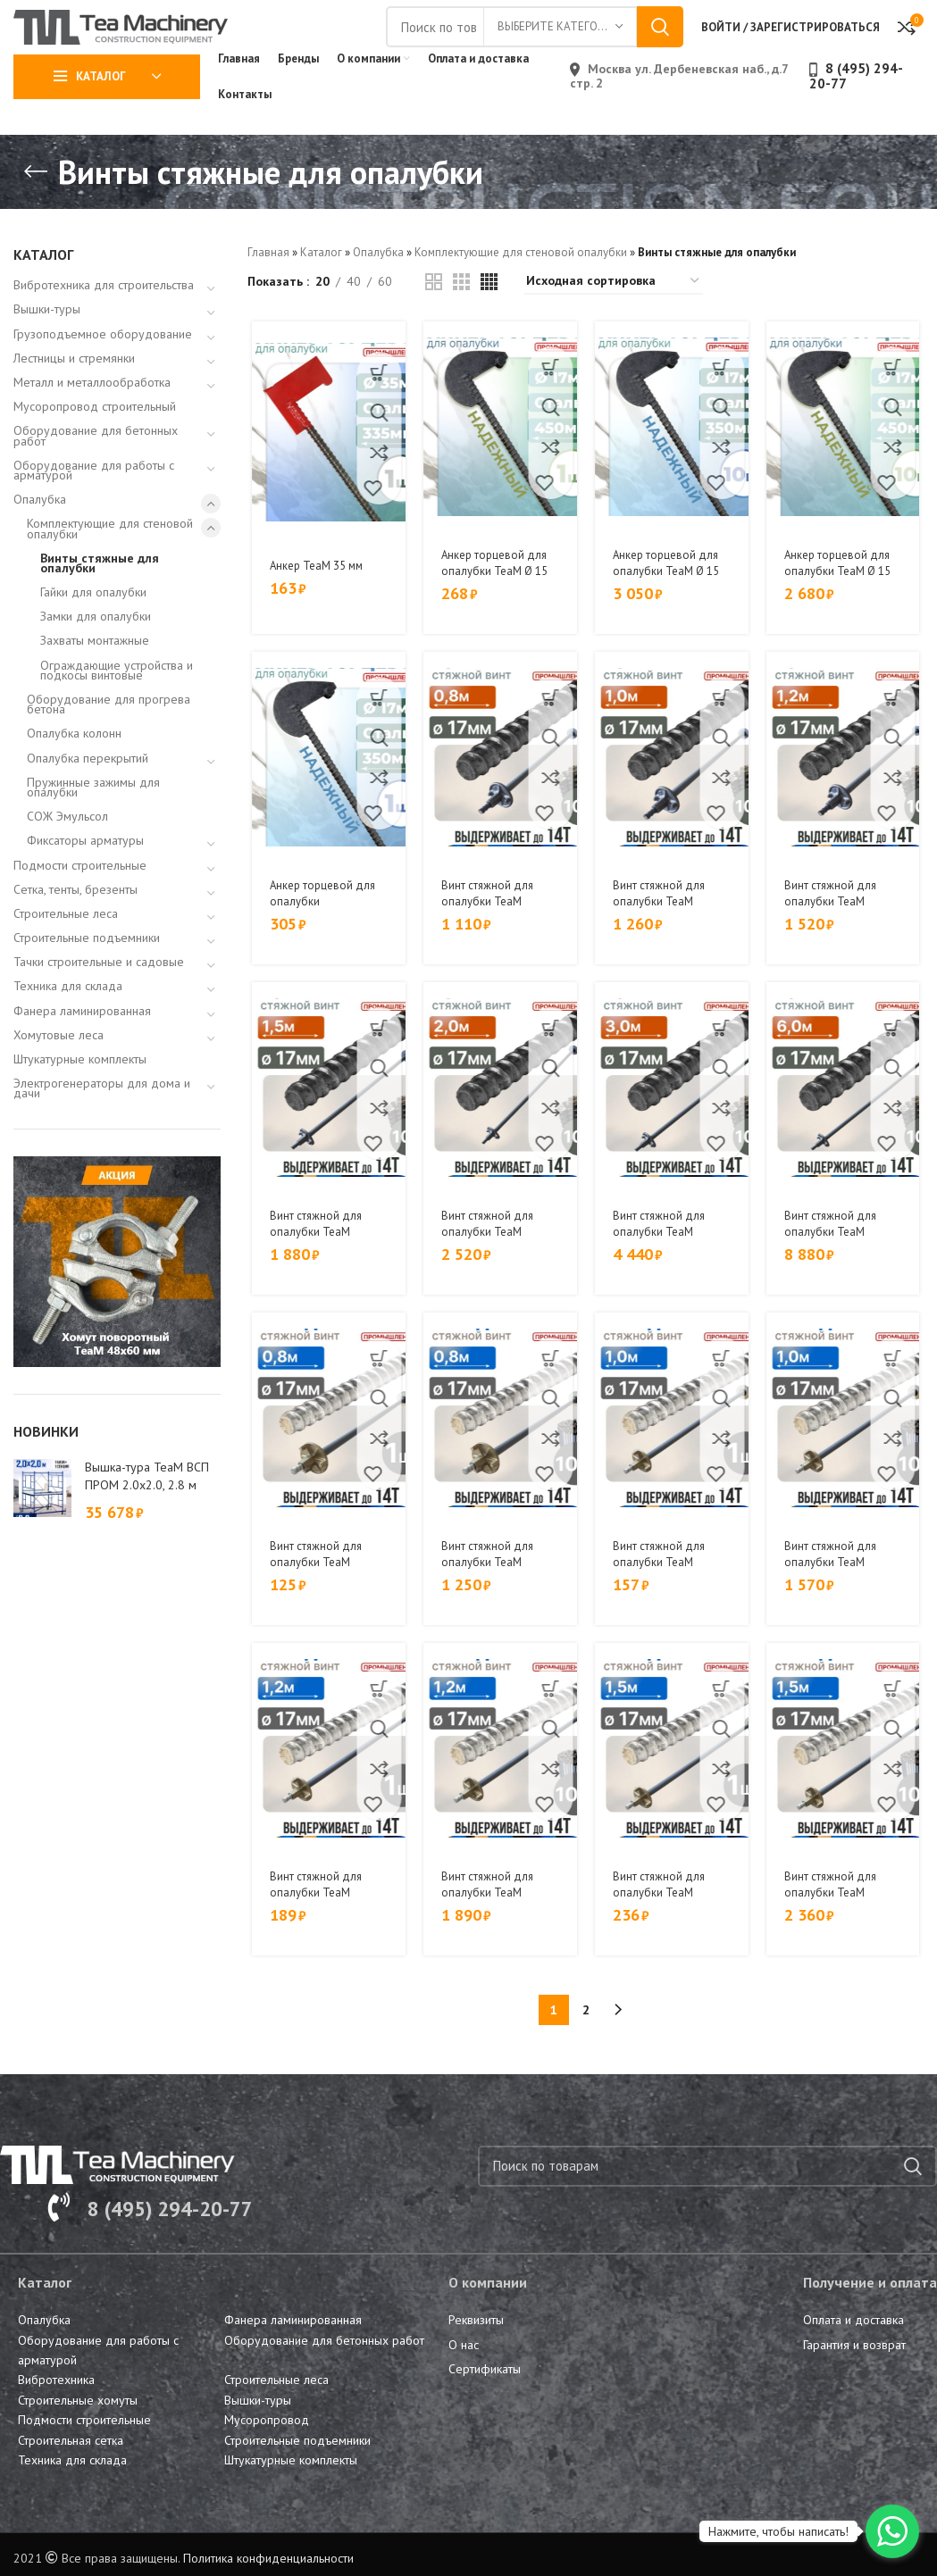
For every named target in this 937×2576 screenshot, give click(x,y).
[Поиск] (707, 2196)
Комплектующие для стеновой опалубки (110, 567)
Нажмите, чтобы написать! (778, 2531)
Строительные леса (65, 952)
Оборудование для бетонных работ (95, 475)
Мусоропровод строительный (94, 446)
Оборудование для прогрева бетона (108, 742)
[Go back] (35, 211)
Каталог (321, 290)
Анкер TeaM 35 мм (317, 604)
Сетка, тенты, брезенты (75, 928)
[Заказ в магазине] (613, 320)
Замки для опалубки (95, 655)
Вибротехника (56, 2410)
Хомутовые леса (58, 1073)
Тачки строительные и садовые (98, 1001)
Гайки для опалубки (93, 630)
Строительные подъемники (86, 976)
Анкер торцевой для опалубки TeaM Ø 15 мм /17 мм (496, 609)
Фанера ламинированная (82, 1049)
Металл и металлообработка (92, 421)
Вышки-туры (46, 348)
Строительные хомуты (78, 2430)
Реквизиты (476, 2350)
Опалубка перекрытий (87, 796)
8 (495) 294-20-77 (856, 114)
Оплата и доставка (853, 2350)
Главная (268, 290)
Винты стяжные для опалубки (99, 601)
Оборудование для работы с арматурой (93, 508)
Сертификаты (484, 2399)
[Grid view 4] (489, 320)
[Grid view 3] (461, 320)
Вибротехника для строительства (103, 324)
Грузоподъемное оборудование (102, 372)
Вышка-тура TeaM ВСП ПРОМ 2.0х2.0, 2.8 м (147, 1514)
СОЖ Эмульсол (67, 854)
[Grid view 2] (433, 320)
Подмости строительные (79, 904)
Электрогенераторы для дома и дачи (101, 1127)
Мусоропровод (266, 2450)
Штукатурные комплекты (79, 1097)
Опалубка (39, 537)
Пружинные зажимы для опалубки (93, 825)
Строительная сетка (70, 2471)
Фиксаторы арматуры (85, 879)
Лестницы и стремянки (74, 396)
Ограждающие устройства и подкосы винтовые (116, 708)
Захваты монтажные (94, 679)
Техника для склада (67, 1025)
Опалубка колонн (74, 772)
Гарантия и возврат (854, 2375)
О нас (463, 2375)
